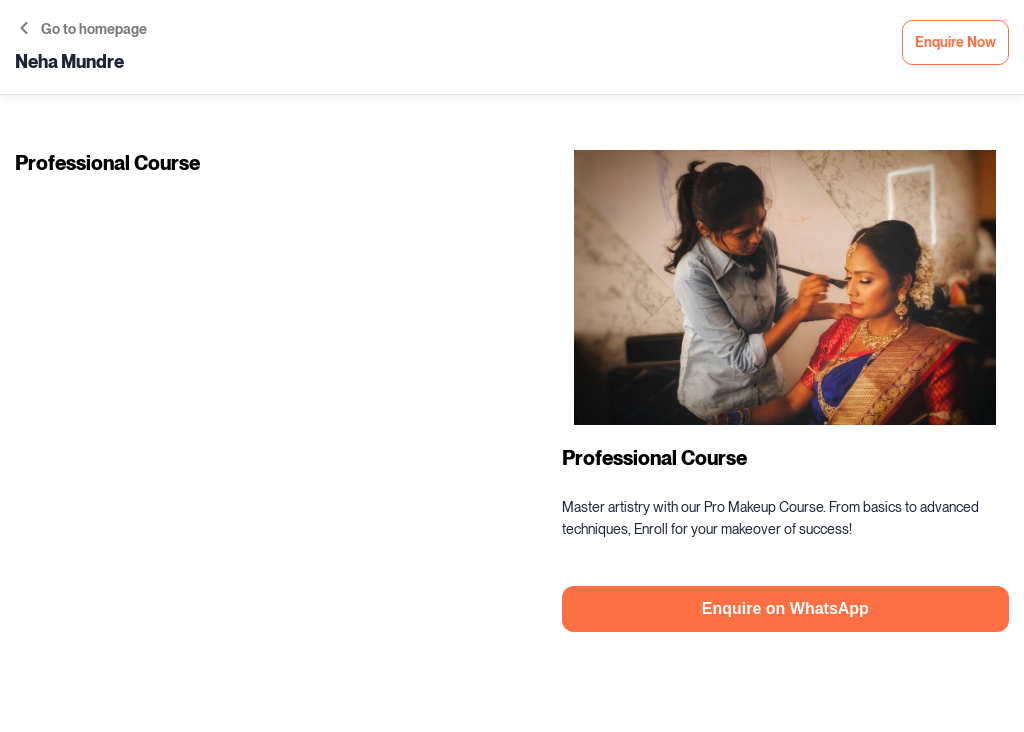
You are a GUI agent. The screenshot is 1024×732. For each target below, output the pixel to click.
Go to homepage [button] (83, 29)
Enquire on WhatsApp (785, 608)
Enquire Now (955, 42)
